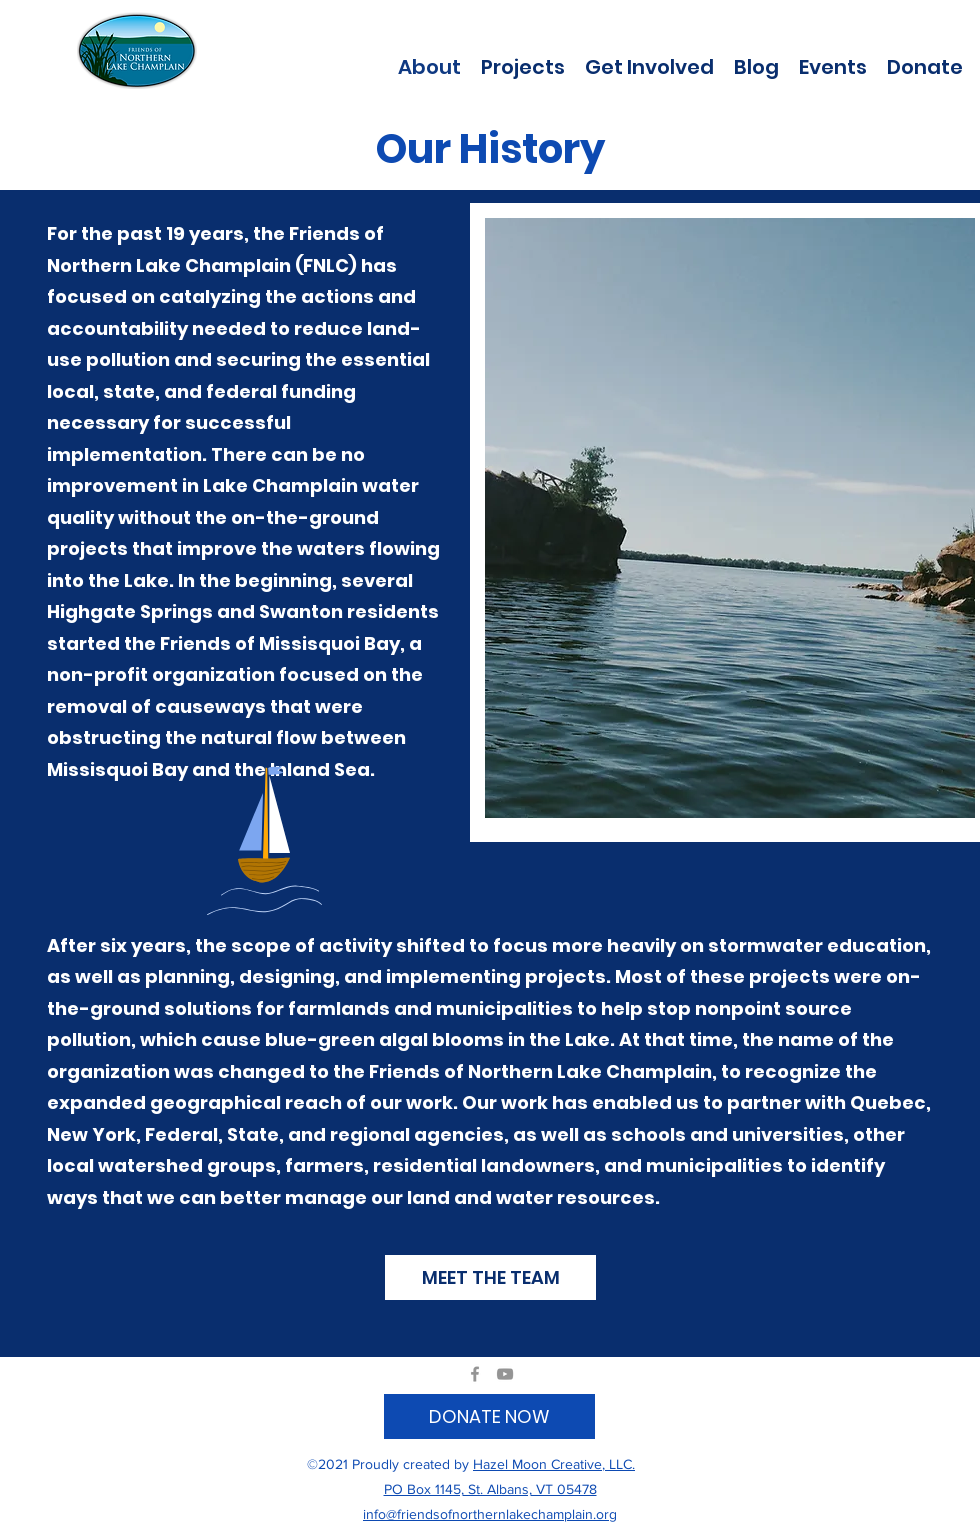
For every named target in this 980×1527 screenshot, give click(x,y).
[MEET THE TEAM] (490, 1277)
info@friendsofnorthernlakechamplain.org (490, 1514)
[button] (523, 65)
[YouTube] (505, 1374)
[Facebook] (475, 1374)
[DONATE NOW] (489, 1416)
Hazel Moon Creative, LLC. (554, 1464)
